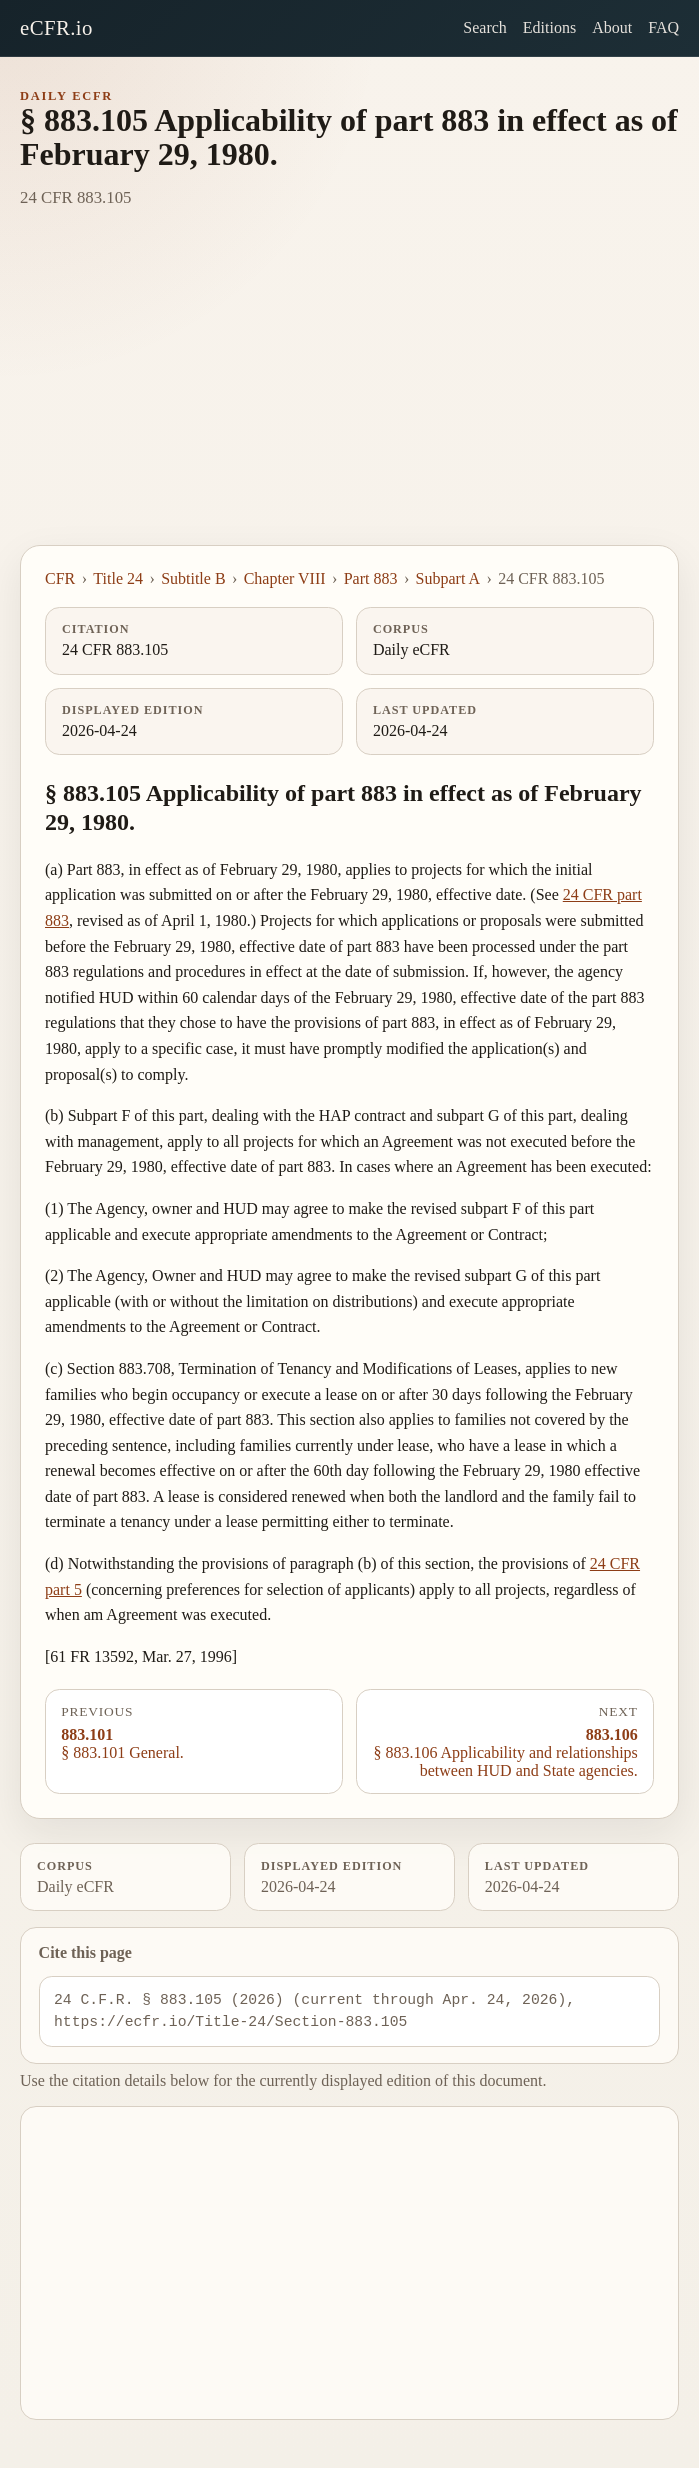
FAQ (663, 27)
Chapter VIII (285, 578)
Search (485, 27)
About (612, 27)
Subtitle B (193, 578)
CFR (60, 578)
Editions (549, 27)
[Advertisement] (349, 395)
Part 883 (371, 578)
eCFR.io (56, 27)
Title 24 (118, 578)
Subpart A (448, 578)
